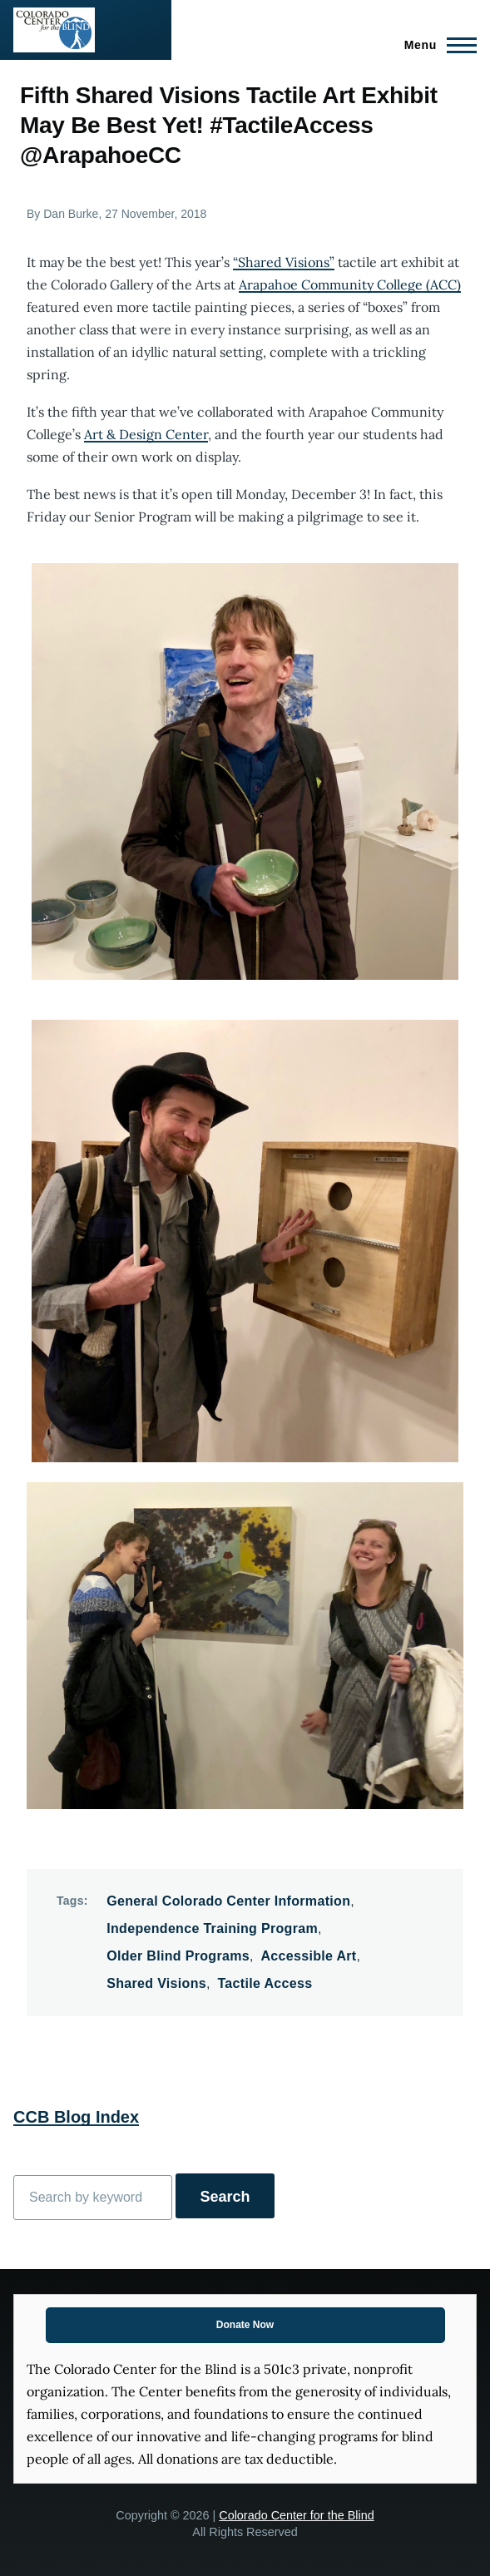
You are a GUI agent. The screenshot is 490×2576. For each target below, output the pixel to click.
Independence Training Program (212, 1928)
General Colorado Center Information (228, 1901)
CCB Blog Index (76, 2117)
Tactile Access (264, 1983)
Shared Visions (156, 1983)
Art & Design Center (146, 434)
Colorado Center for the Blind (296, 2515)
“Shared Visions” (283, 262)
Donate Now (245, 2325)
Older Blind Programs (178, 1956)
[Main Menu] (435, 45)
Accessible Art (308, 1956)
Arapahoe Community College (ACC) (350, 284)
